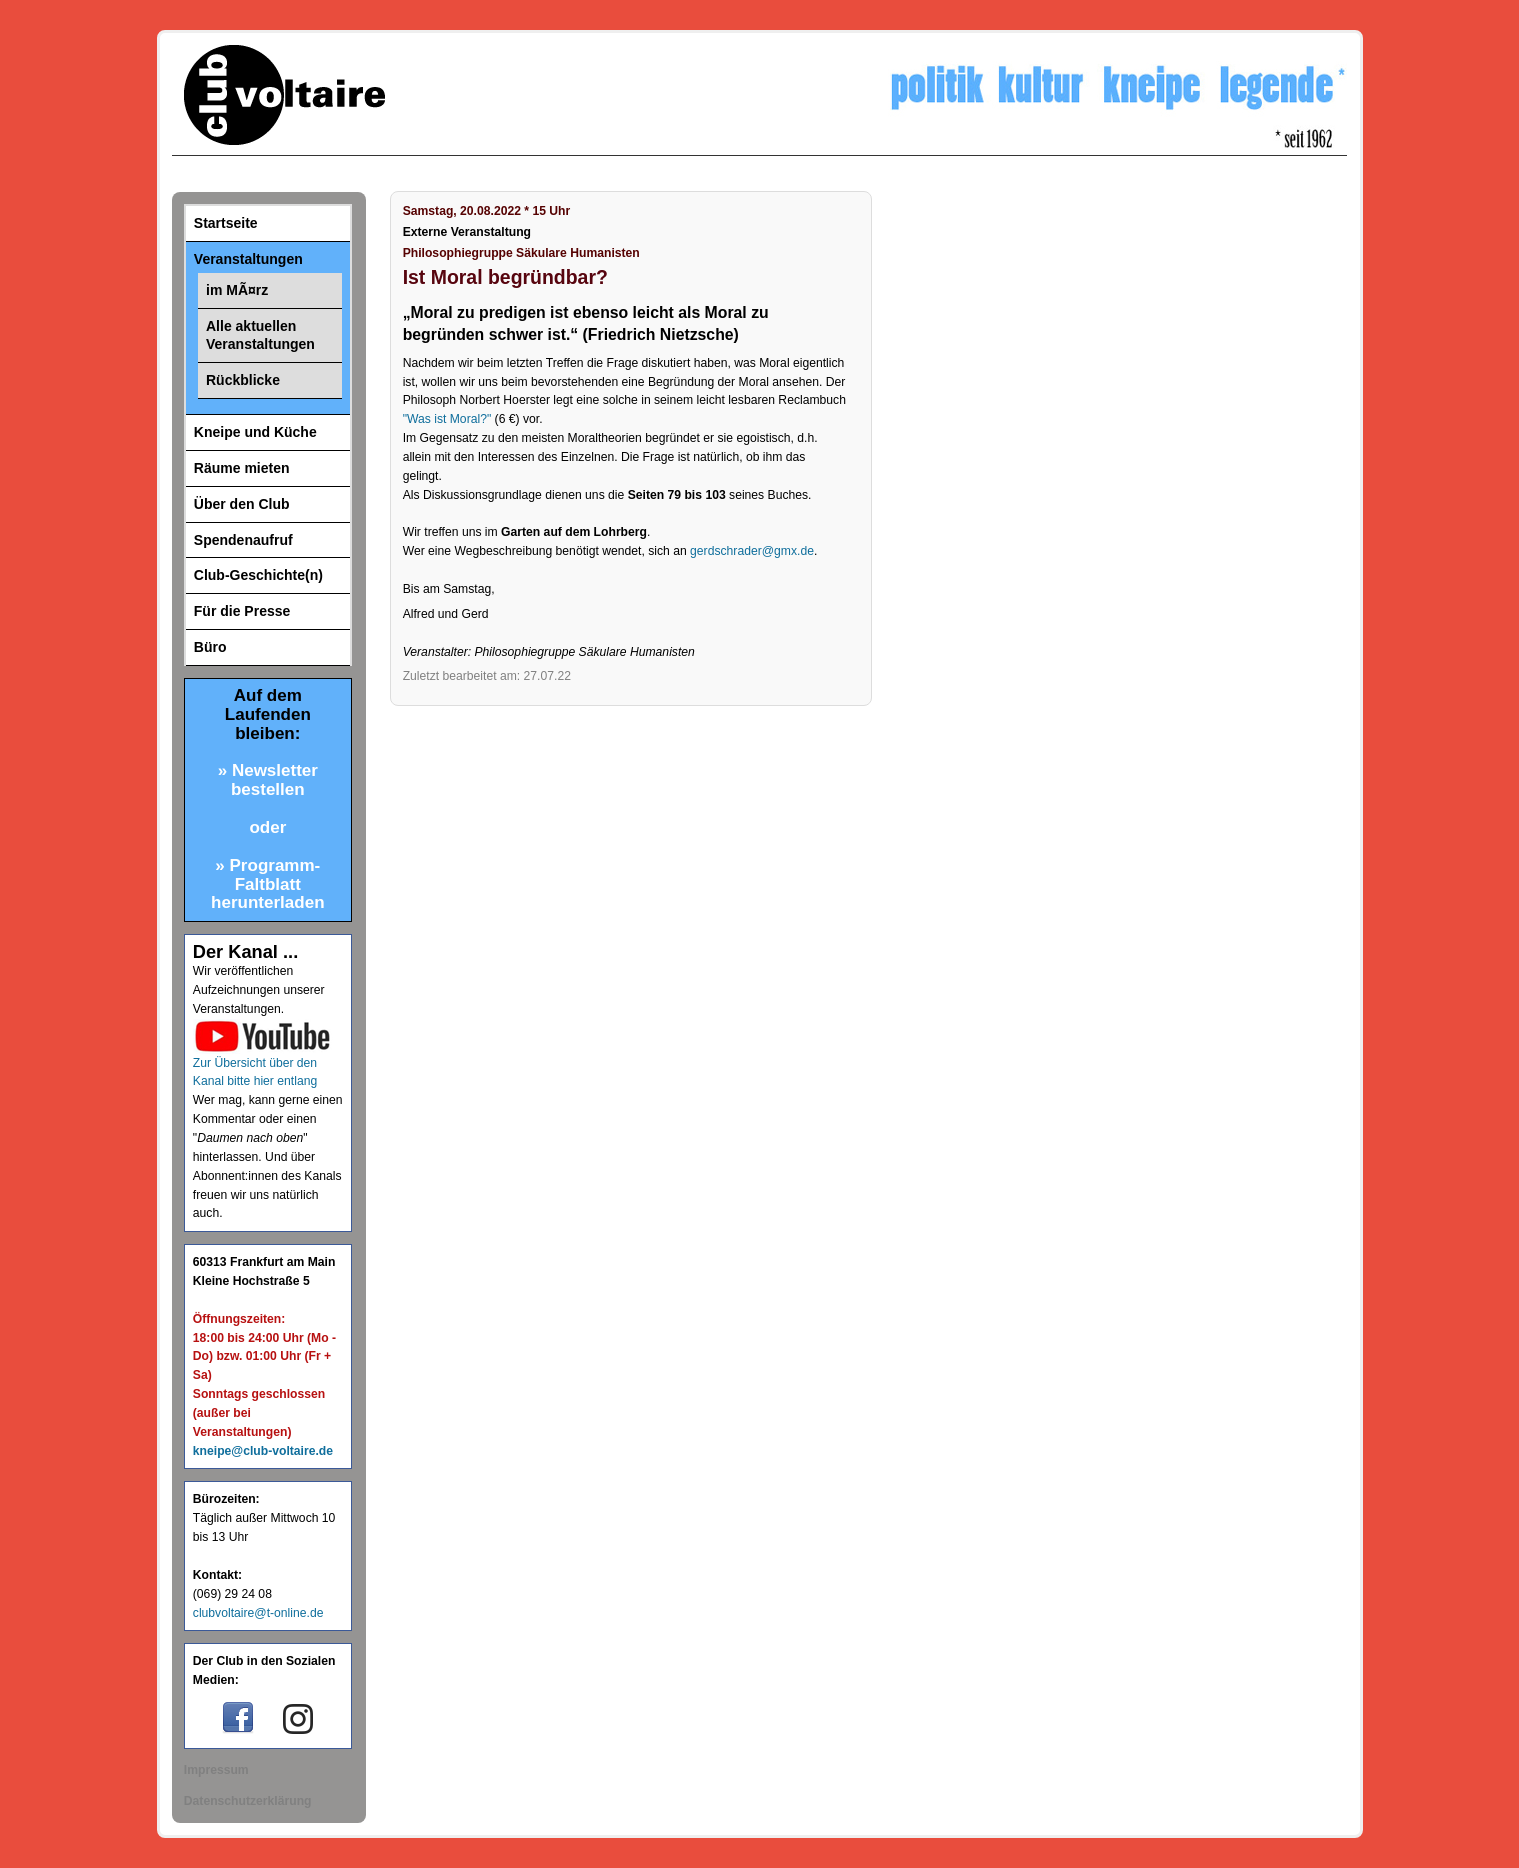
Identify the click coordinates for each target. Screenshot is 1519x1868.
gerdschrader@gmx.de (752, 551)
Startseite (226, 223)
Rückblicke (243, 380)
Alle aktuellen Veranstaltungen (260, 335)
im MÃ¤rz (237, 290)
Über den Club (242, 504)
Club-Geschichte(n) (258, 575)
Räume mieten (242, 468)
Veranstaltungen (248, 259)
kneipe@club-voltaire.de (263, 1451)
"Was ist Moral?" (447, 419)
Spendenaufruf (243, 540)
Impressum (216, 1770)
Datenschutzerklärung (248, 1801)
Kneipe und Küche (255, 432)
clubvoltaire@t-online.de (258, 1613)
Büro (210, 647)
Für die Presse (242, 611)
